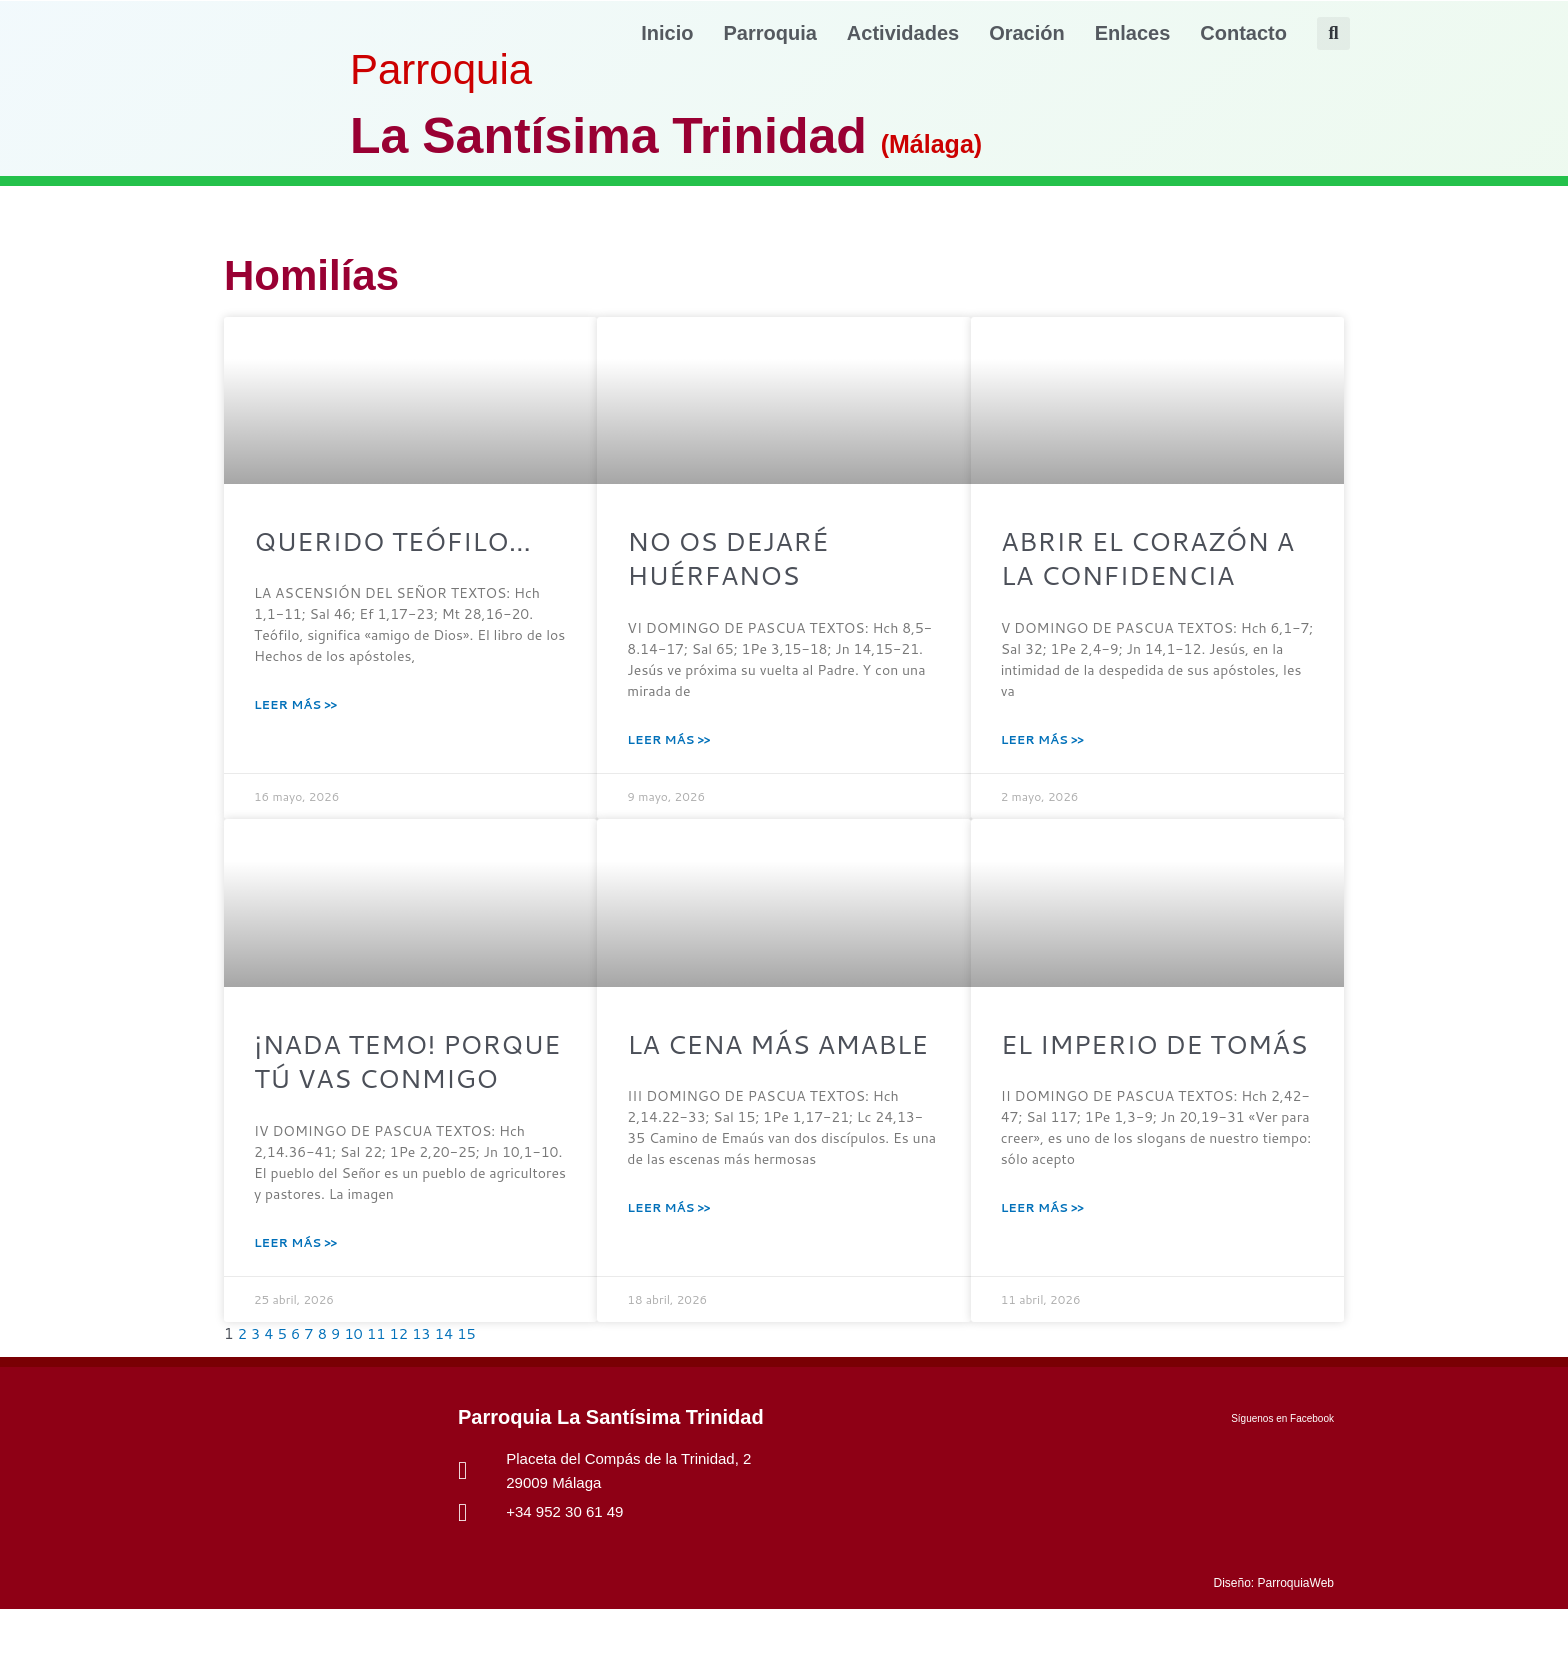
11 (379, 1390)
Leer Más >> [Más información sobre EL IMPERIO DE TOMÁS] (1042, 1259)
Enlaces (1133, 33)
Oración (1027, 33)
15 (472, 1390)
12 (402, 1390)
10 (356, 1390)
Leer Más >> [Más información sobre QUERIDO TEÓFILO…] (295, 709)
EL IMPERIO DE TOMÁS (1114, 1074)
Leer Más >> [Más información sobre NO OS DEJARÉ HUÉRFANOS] (668, 748)
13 (425, 1390)
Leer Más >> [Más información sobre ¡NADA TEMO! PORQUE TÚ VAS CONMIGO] (295, 1298)
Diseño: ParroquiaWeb (1273, 1639)
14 (448, 1390)
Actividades (903, 33)
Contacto (1243, 33)
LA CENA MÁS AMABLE (730, 1074)
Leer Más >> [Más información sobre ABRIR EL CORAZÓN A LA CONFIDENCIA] (1042, 748)
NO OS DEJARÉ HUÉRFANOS (740, 563)
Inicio (667, 33)
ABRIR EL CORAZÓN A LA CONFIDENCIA (1152, 563)
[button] (1333, 33)
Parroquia (770, 33)
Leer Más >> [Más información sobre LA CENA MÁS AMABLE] (668, 1259)
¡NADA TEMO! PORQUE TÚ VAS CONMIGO (379, 1093)
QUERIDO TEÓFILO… (410, 543)
